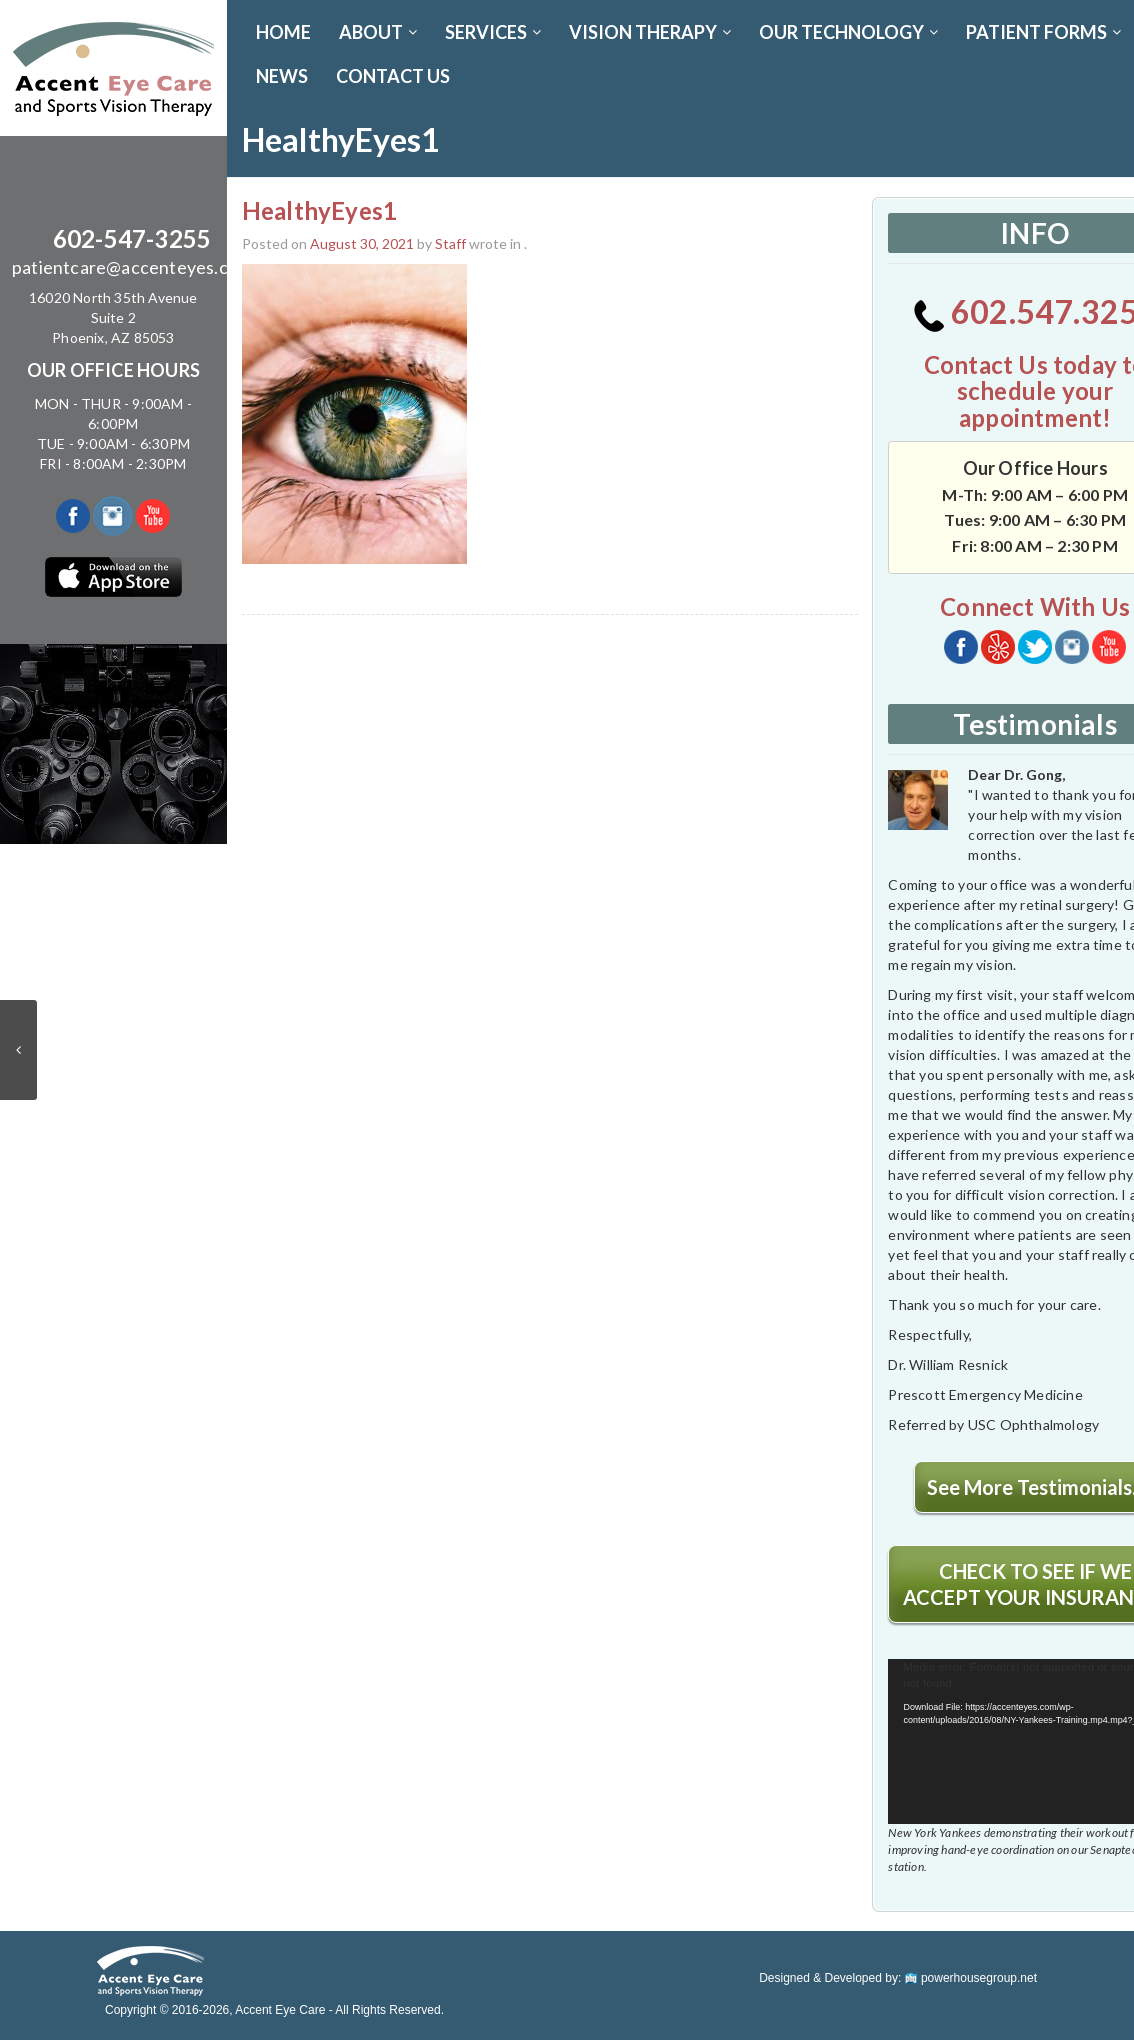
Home (283, 32)
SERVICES (493, 32)
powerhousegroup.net (971, 1978)
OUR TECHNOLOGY (848, 32)
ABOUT (378, 32)
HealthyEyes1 (319, 210)
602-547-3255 (132, 238)
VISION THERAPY (650, 32)
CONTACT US (393, 76)
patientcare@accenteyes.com (132, 267)
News (282, 76)
